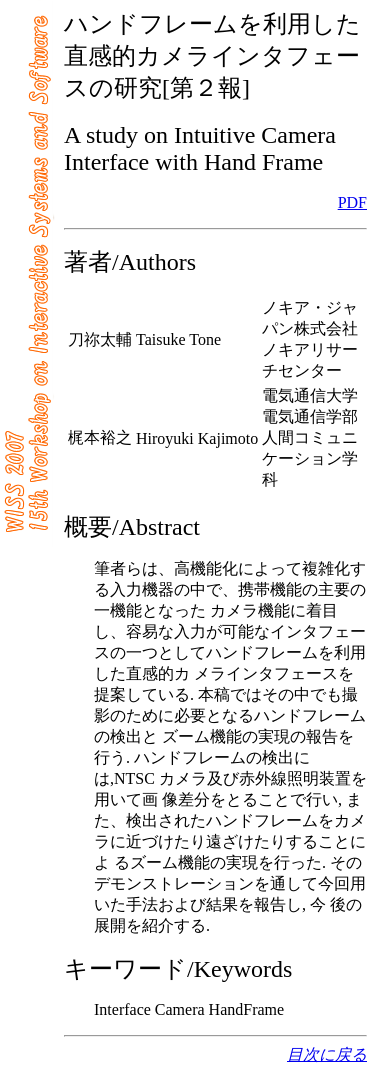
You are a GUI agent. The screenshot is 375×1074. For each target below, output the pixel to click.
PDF (352, 202)
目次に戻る (327, 1054)
